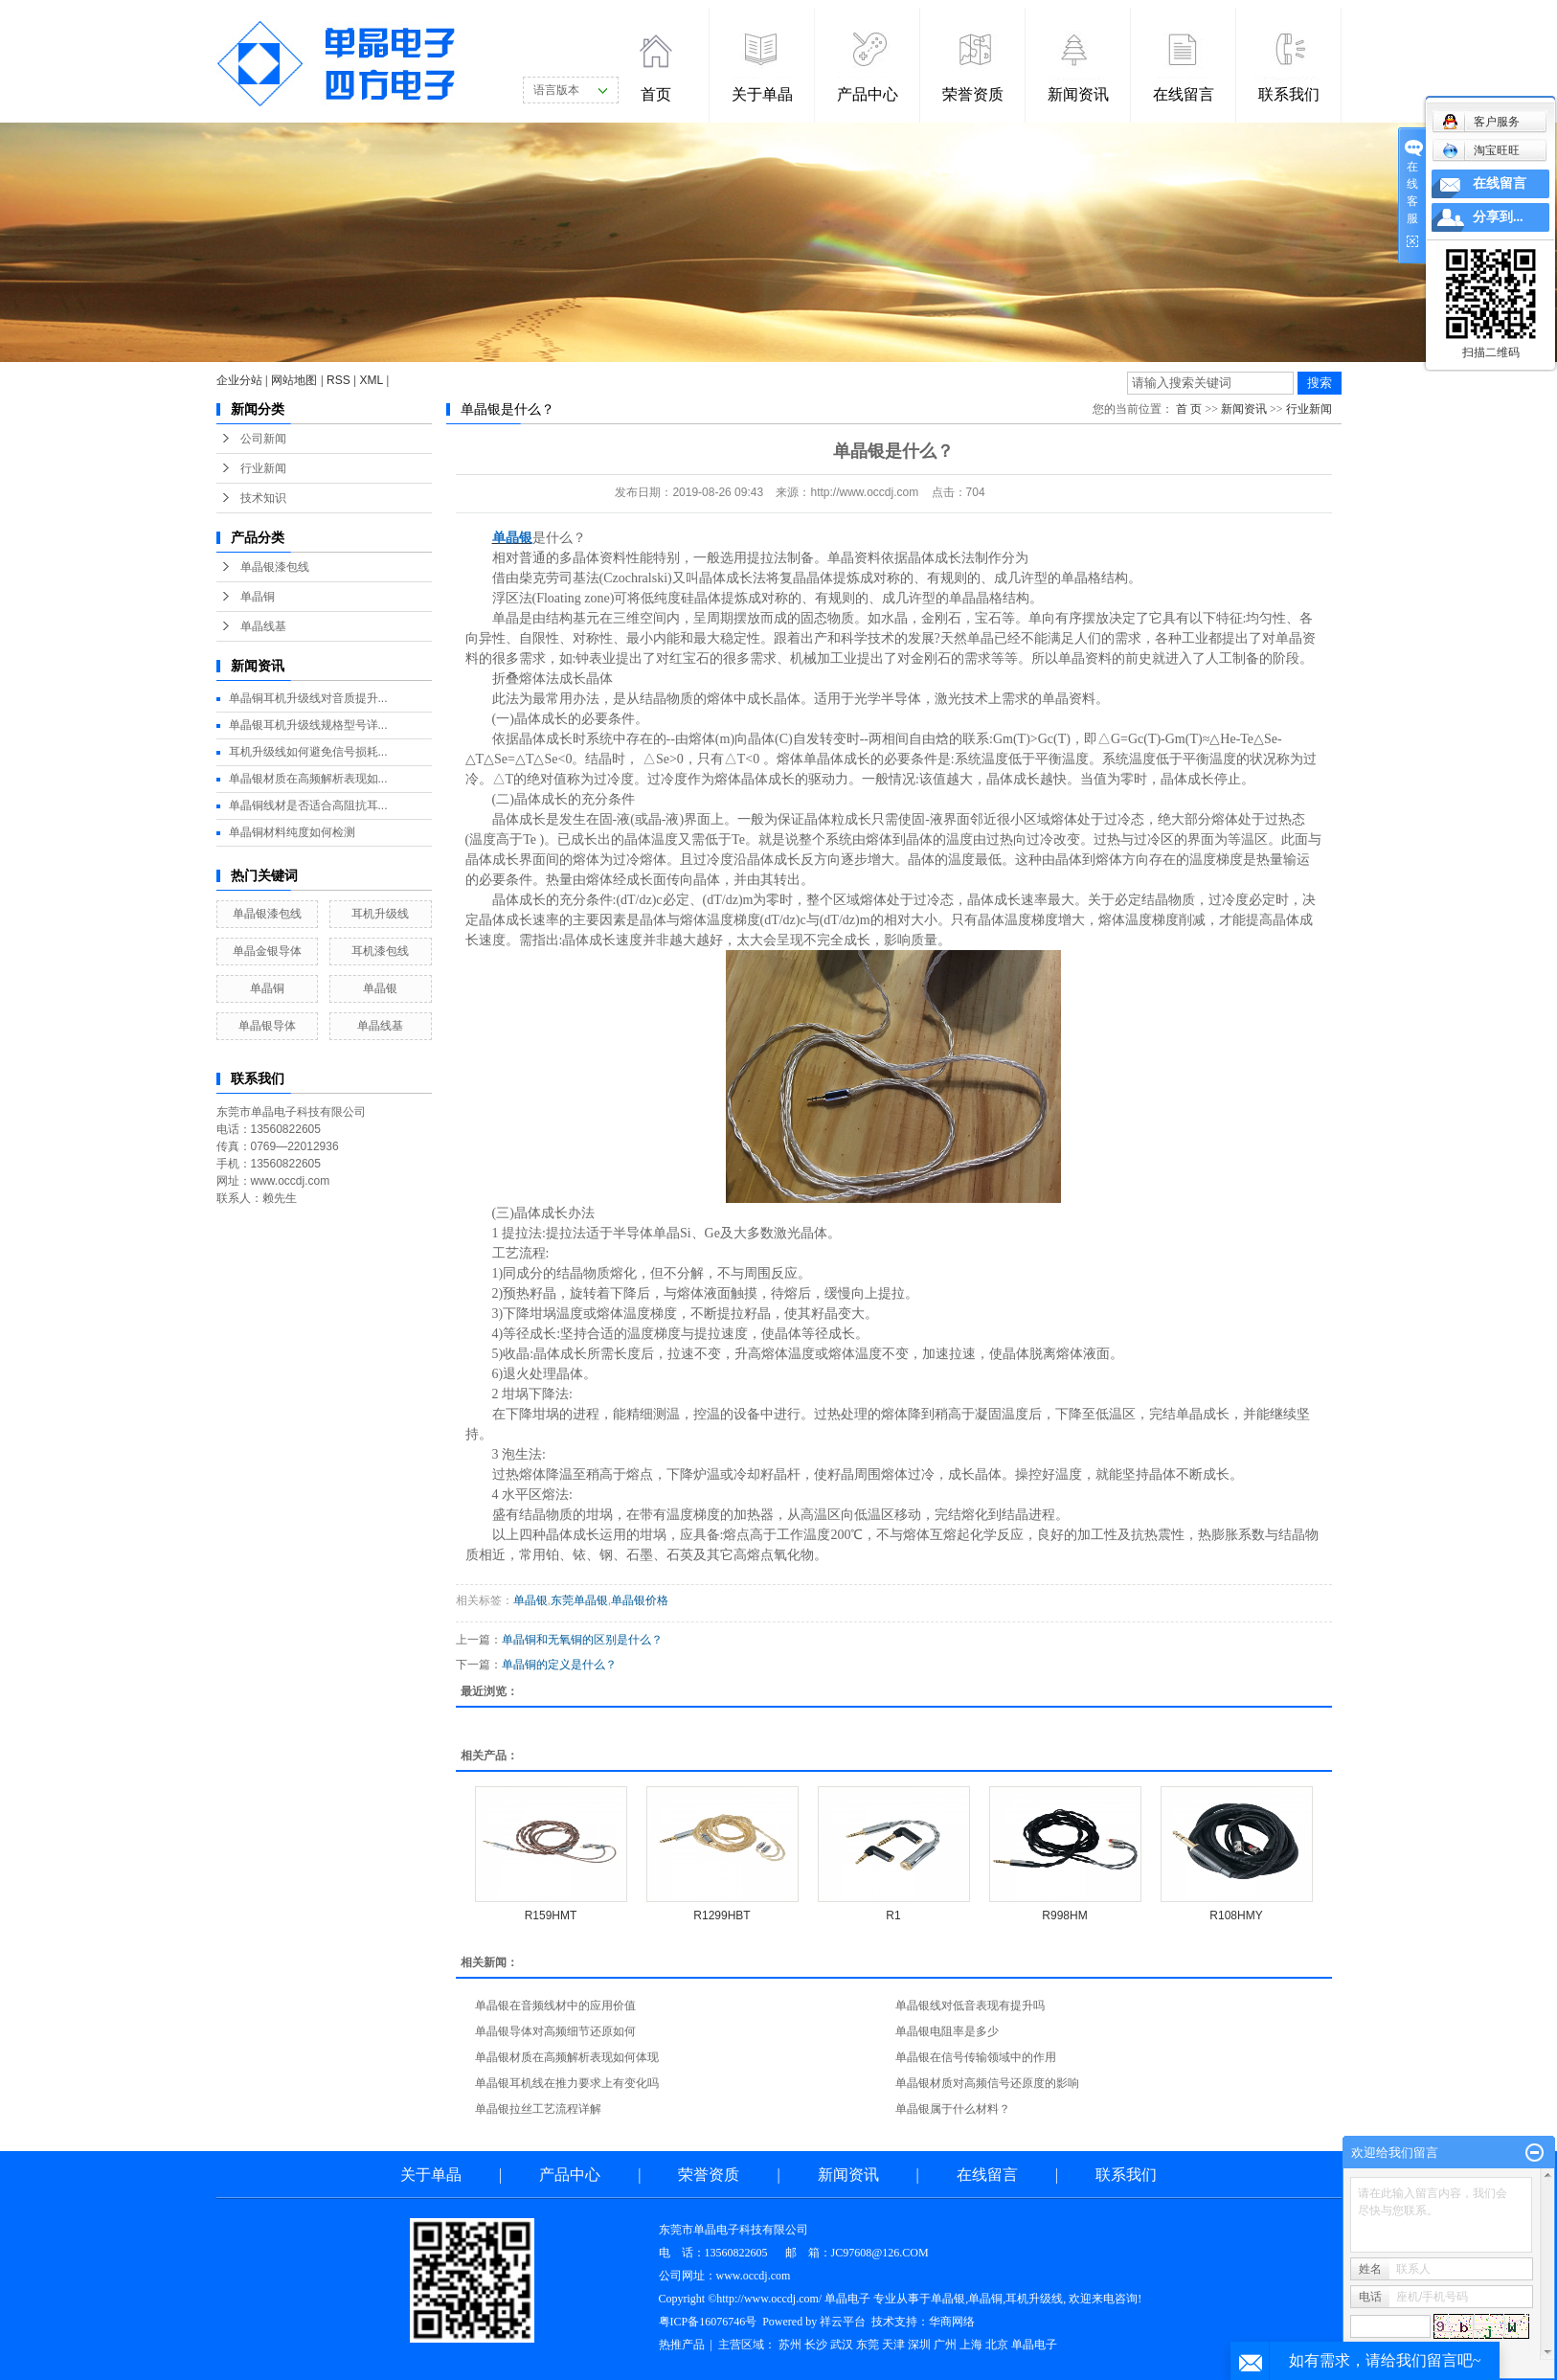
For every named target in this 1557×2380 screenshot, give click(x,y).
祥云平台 (843, 2321)
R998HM (1064, 1915)
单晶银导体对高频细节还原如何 (555, 2031)
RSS (338, 380)
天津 (893, 2344)
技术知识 (263, 498)
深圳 (919, 2344)
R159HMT (551, 1915)
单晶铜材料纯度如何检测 (292, 832)
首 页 (1189, 409)
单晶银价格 (639, 1600)
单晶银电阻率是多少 (947, 2031)
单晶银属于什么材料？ (952, 2109)
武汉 (841, 2344)
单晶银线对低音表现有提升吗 (970, 2005)
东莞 (867, 2344)
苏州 (789, 2344)
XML (371, 380)
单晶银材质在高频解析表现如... (308, 778)
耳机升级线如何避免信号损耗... (308, 752)
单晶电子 (1034, 2344)
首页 (656, 94)
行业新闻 (263, 468)
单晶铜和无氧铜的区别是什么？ (582, 1639)
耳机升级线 (380, 913)
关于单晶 (762, 94)
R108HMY (1235, 1915)
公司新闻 (263, 438)
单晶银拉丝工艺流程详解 (538, 2109)
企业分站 (239, 380)
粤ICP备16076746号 (708, 2321)
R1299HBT (721, 1915)
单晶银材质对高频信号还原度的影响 (987, 2083)
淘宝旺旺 (1481, 150)
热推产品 (682, 2344)
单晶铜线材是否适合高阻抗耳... (308, 805)
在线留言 (1183, 94)
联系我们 (1289, 94)
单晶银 (380, 988)
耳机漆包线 (380, 951)
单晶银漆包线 (274, 567)
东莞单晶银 (579, 1600)
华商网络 (952, 2321)
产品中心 (867, 94)
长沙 (815, 2344)
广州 (945, 2344)
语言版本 (556, 90)
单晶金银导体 (267, 951)
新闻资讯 (1078, 94)
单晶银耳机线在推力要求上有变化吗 (567, 2083)
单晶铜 (257, 596)
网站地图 (294, 380)
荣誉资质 (973, 94)
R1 (893, 1915)
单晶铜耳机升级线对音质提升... (308, 698)
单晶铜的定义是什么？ (559, 1664)
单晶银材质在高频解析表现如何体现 (567, 2057)
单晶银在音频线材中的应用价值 (555, 2005)
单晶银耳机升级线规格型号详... (308, 725)
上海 (970, 2344)
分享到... (1498, 217)
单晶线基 (263, 626)
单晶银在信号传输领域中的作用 (975, 2057)
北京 (996, 2344)
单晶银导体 (267, 1025)
